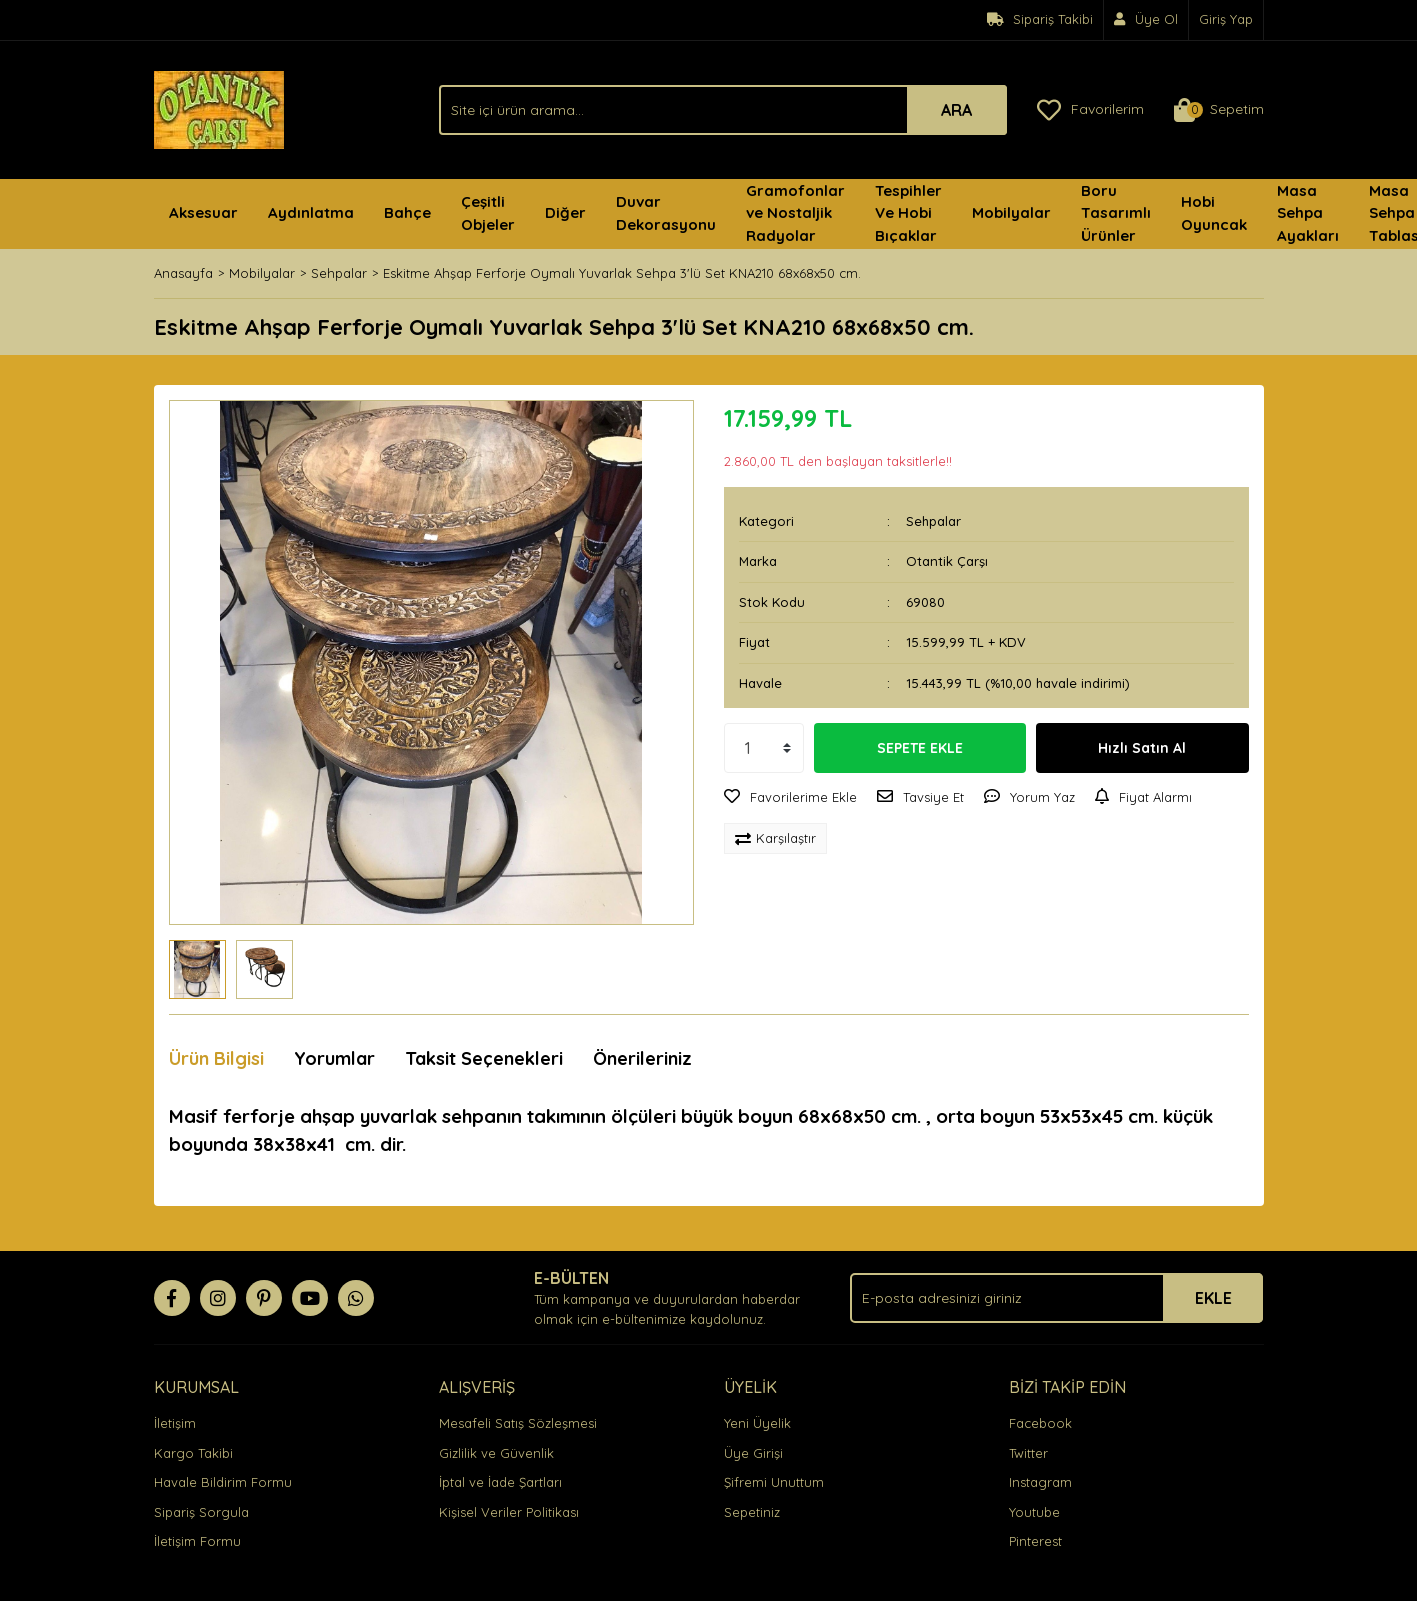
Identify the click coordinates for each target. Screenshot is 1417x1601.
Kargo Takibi (193, 1453)
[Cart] (1219, 110)
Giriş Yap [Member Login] (1226, 19)
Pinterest (1035, 1541)
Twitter (1028, 1453)
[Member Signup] (1146, 20)
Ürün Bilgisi (216, 1058)
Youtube (1034, 1512)
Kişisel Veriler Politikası (509, 1512)
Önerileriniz (642, 1058)
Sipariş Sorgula (201, 1512)
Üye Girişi (753, 1453)
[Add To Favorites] (790, 798)
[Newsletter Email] (1056, 1298)
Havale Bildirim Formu (223, 1482)
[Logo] (219, 108)
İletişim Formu (197, 1541)
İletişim (175, 1423)
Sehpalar (933, 521)
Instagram (1040, 1482)
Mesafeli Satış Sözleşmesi (518, 1423)
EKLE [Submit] (1213, 1298)
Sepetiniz (752, 1512)
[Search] (723, 110)
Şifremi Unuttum (774, 1482)
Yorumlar (334, 1058)
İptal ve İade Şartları (500, 1482)
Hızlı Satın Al (1142, 748)
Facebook (1040, 1423)
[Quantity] (764, 748)
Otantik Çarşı (947, 561)
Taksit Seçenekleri (484, 1058)
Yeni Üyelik (757, 1423)
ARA (956, 110)
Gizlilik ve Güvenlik (496, 1453)
